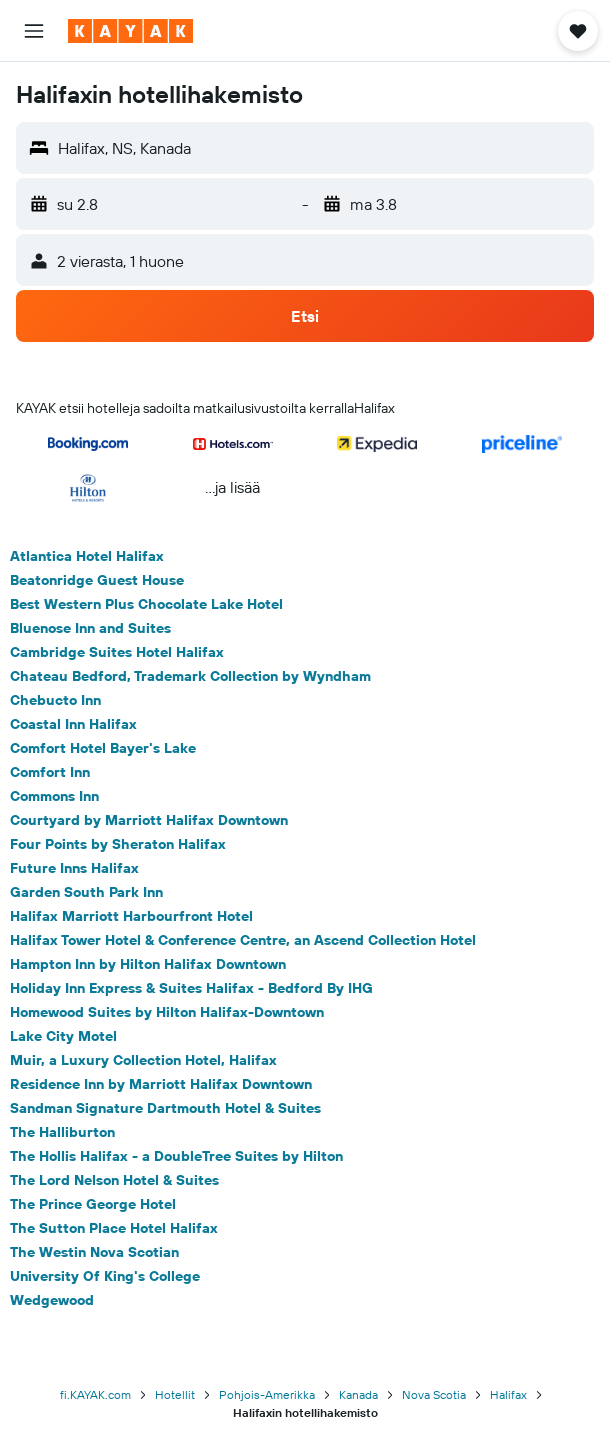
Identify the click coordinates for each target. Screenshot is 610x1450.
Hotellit (175, 1394)
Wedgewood (52, 1300)
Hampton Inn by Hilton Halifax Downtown (148, 964)
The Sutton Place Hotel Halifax (114, 1228)
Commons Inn (54, 796)
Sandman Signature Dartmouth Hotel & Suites (165, 1108)
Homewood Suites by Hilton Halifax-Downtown (167, 1012)
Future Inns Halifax (74, 868)
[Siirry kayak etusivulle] (130, 31)
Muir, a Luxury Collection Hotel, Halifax (143, 1060)
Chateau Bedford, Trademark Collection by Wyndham (190, 676)
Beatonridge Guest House (97, 580)
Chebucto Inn (55, 700)
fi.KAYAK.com (95, 1394)
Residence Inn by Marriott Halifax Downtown (161, 1084)
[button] (34, 31)
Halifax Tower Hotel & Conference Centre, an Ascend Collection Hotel (243, 940)
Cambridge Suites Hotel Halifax (117, 652)
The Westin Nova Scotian (94, 1252)
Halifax (508, 1394)
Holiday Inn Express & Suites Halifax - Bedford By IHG (191, 988)
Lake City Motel (63, 1036)
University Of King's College (105, 1276)
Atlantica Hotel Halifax (87, 556)
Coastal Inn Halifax (73, 724)
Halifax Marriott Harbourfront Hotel (131, 916)
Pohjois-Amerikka (267, 1394)
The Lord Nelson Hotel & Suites (114, 1180)
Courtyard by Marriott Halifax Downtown (149, 820)
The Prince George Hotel (93, 1204)
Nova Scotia (434, 1394)
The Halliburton (62, 1132)
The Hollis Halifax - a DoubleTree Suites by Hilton (176, 1156)
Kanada (358, 1394)
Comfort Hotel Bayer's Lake (103, 748)
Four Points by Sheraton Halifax (118, 844)
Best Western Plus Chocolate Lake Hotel (146, 604)
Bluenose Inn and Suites (90, 628)
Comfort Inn (50, 772)
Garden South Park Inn (86, 892)
